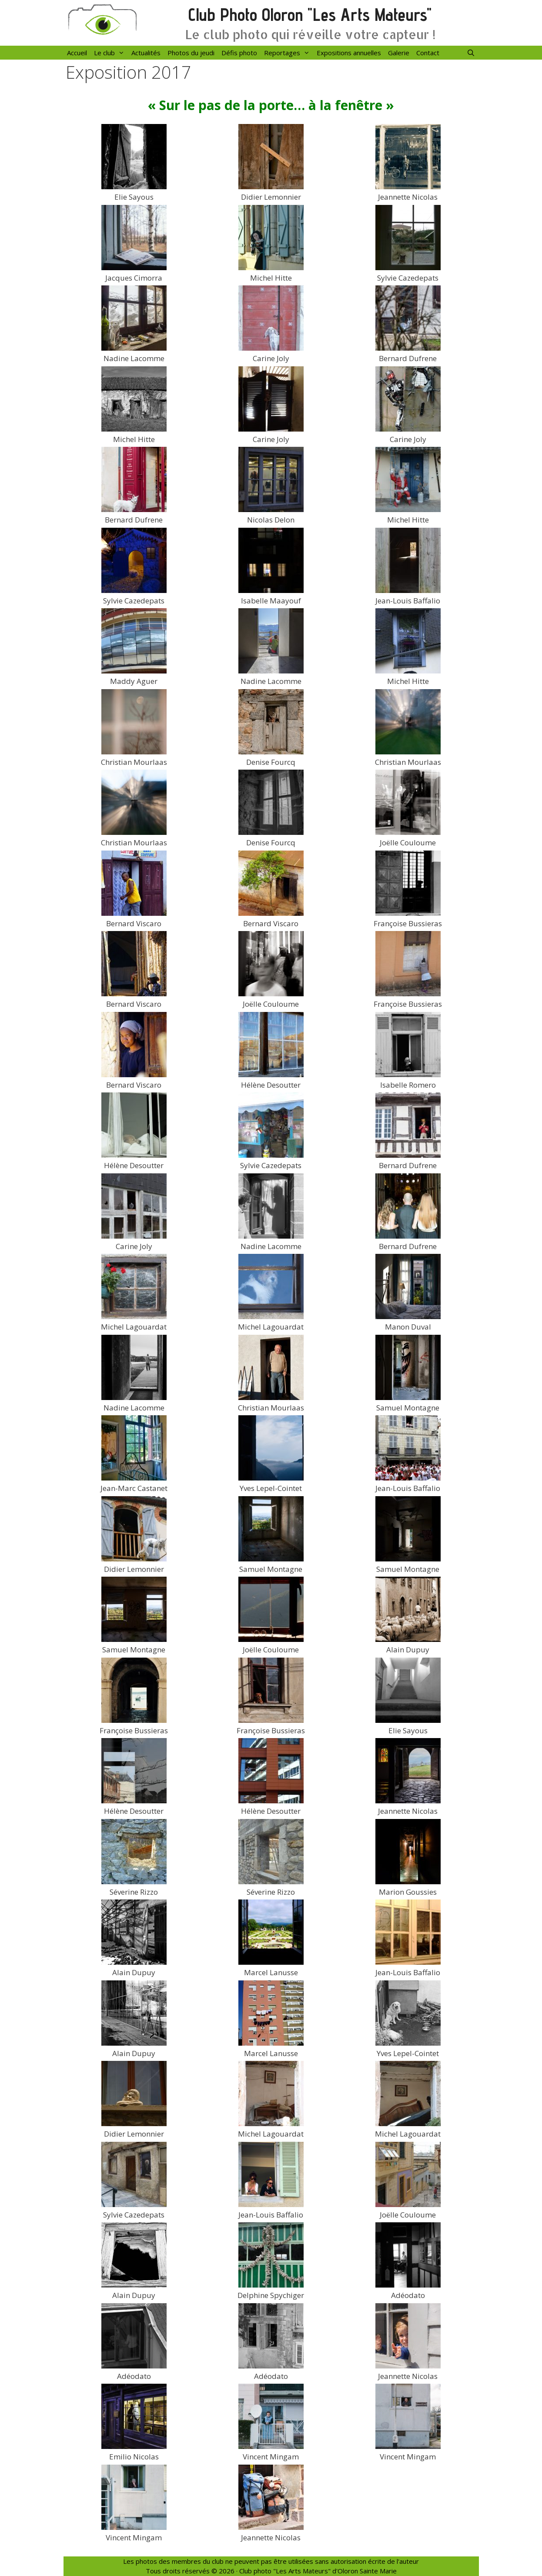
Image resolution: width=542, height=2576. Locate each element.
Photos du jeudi (190, 52)
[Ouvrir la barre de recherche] (470, 53)
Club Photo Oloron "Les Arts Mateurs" (310, 14)
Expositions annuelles (349, 52)
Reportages (288, 53)
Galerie (398, 52)
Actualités (146, 52)
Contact (427, 52)
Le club (111, 53)
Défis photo (239, 52)
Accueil (77, 52)
